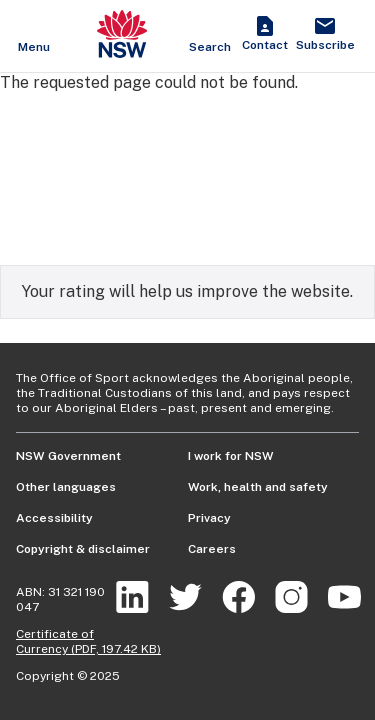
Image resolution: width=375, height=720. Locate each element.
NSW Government (68, 456)
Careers (212, 549)
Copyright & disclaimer (83, 549)
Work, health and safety (258, 487)
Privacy (209, 518)
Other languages (66, 487)
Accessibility (54, 518)
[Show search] (210, 36)
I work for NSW (231, 456)
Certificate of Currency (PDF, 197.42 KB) (88, 641)
